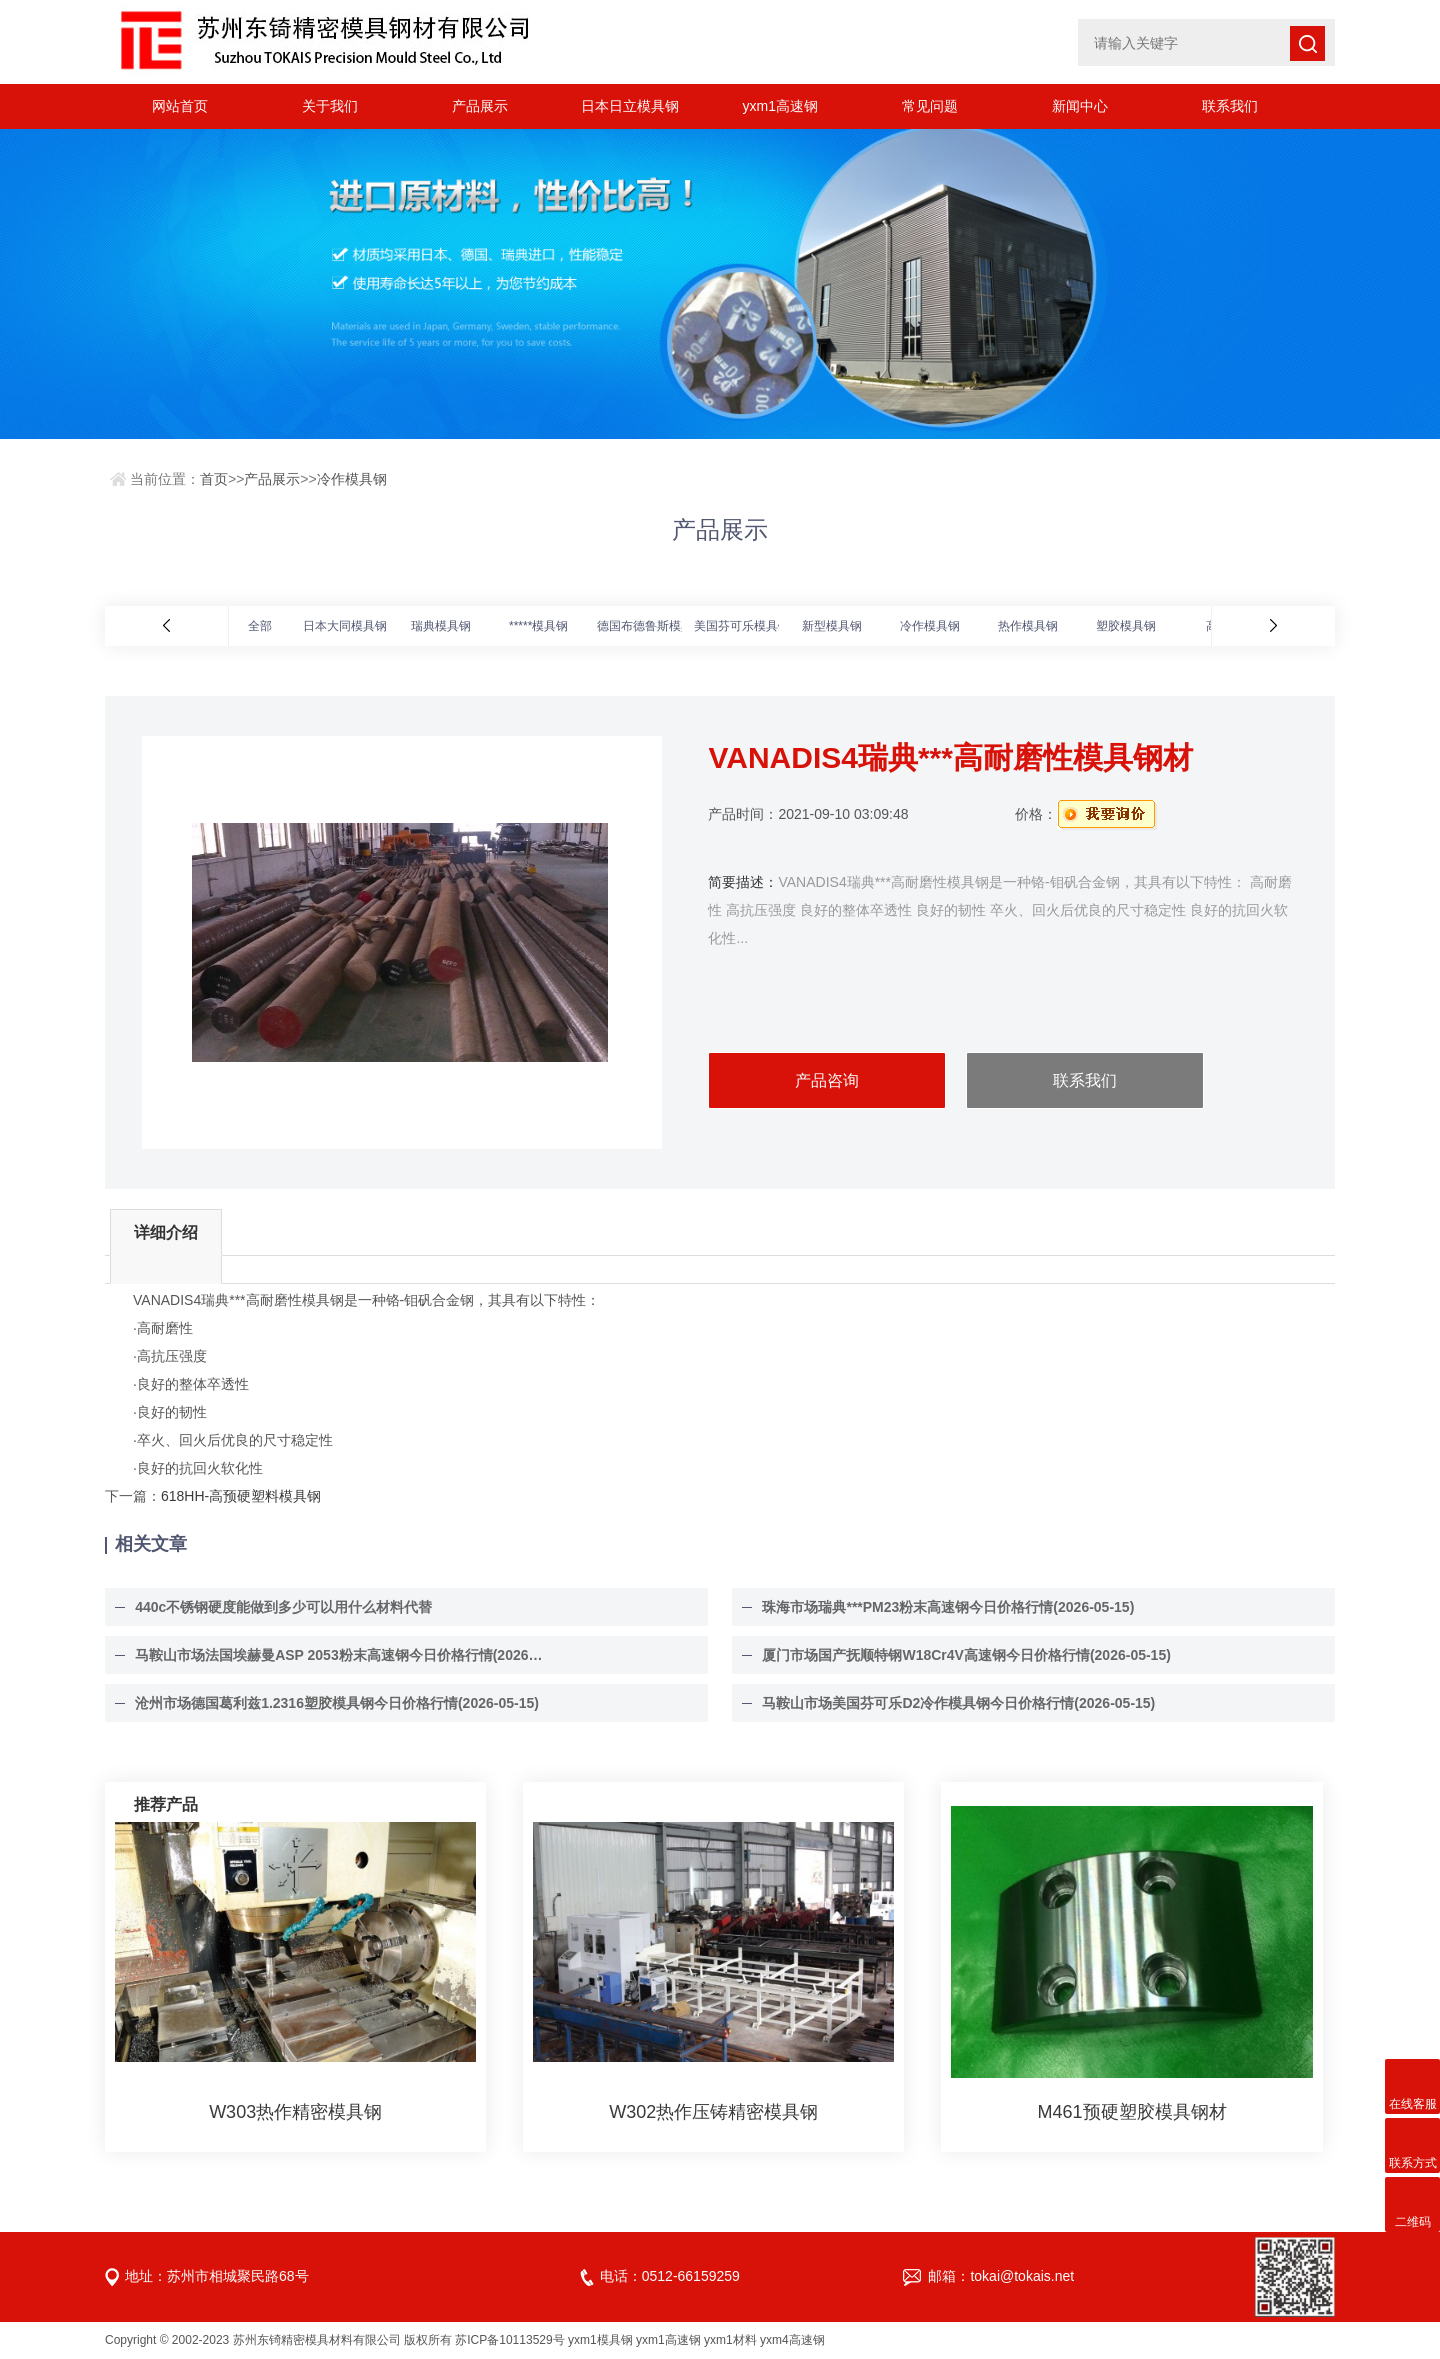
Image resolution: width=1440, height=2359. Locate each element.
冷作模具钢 (352, 479)
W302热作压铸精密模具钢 (713, 2112)
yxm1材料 (730, 2340)
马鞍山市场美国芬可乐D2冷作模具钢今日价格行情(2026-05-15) (958, 1703)
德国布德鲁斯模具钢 (651, 626)
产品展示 (480, 106)
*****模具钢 (538, 626)
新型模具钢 (832, 626)
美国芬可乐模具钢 (742, 626)
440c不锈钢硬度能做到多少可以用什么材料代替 (283, 1607)
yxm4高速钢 (792, 2340)
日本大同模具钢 (345, 626)
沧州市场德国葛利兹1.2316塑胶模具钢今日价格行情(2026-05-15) (337, 1703)
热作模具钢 (1028, 626)
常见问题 (930, 106)
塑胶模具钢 (1126, 626)
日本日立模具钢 (630, 106)
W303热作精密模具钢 (295, 2112)
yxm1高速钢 (779, 106)
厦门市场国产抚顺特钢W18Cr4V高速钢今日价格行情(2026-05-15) (966, 1655)
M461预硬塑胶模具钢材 (1132, 2112)
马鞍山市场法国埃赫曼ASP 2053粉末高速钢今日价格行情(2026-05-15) (340, 1655)
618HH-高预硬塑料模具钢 (241, 1496)
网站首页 (180, 106)
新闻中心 (1080, 106)
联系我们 (1230, 106)
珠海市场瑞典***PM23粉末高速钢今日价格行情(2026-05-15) (948, 1607)
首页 (214, 479)
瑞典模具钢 (441, 626)
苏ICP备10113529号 (509, 2340)
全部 (260, 626)
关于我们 (330, 106)
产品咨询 (827, 1080)
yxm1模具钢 (600, 2340)
